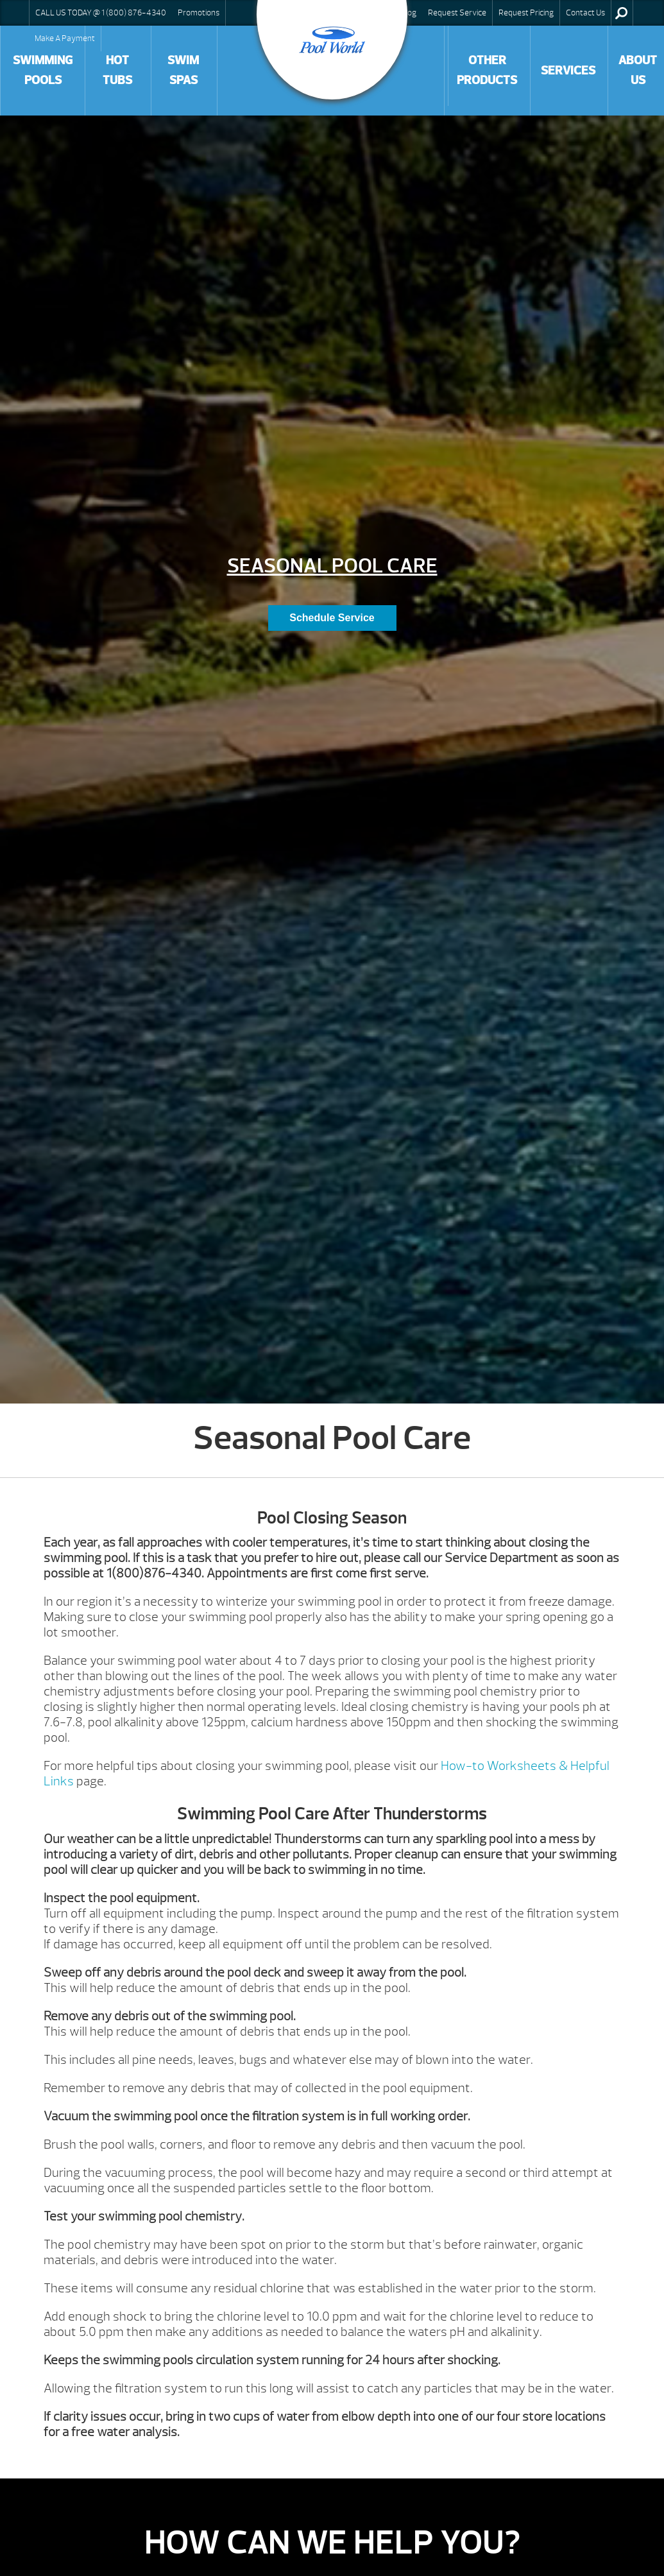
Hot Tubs (117, 70)
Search (621, 13)
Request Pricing (526, 13)
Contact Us (585, 13)
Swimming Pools (42, 70)
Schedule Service (332, 617)
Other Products (487, 70)
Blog (408, 13)
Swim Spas (183, 70)
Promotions (198, 13)
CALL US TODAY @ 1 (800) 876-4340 (100, 13)
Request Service (457, 13)
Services (568, 70)
